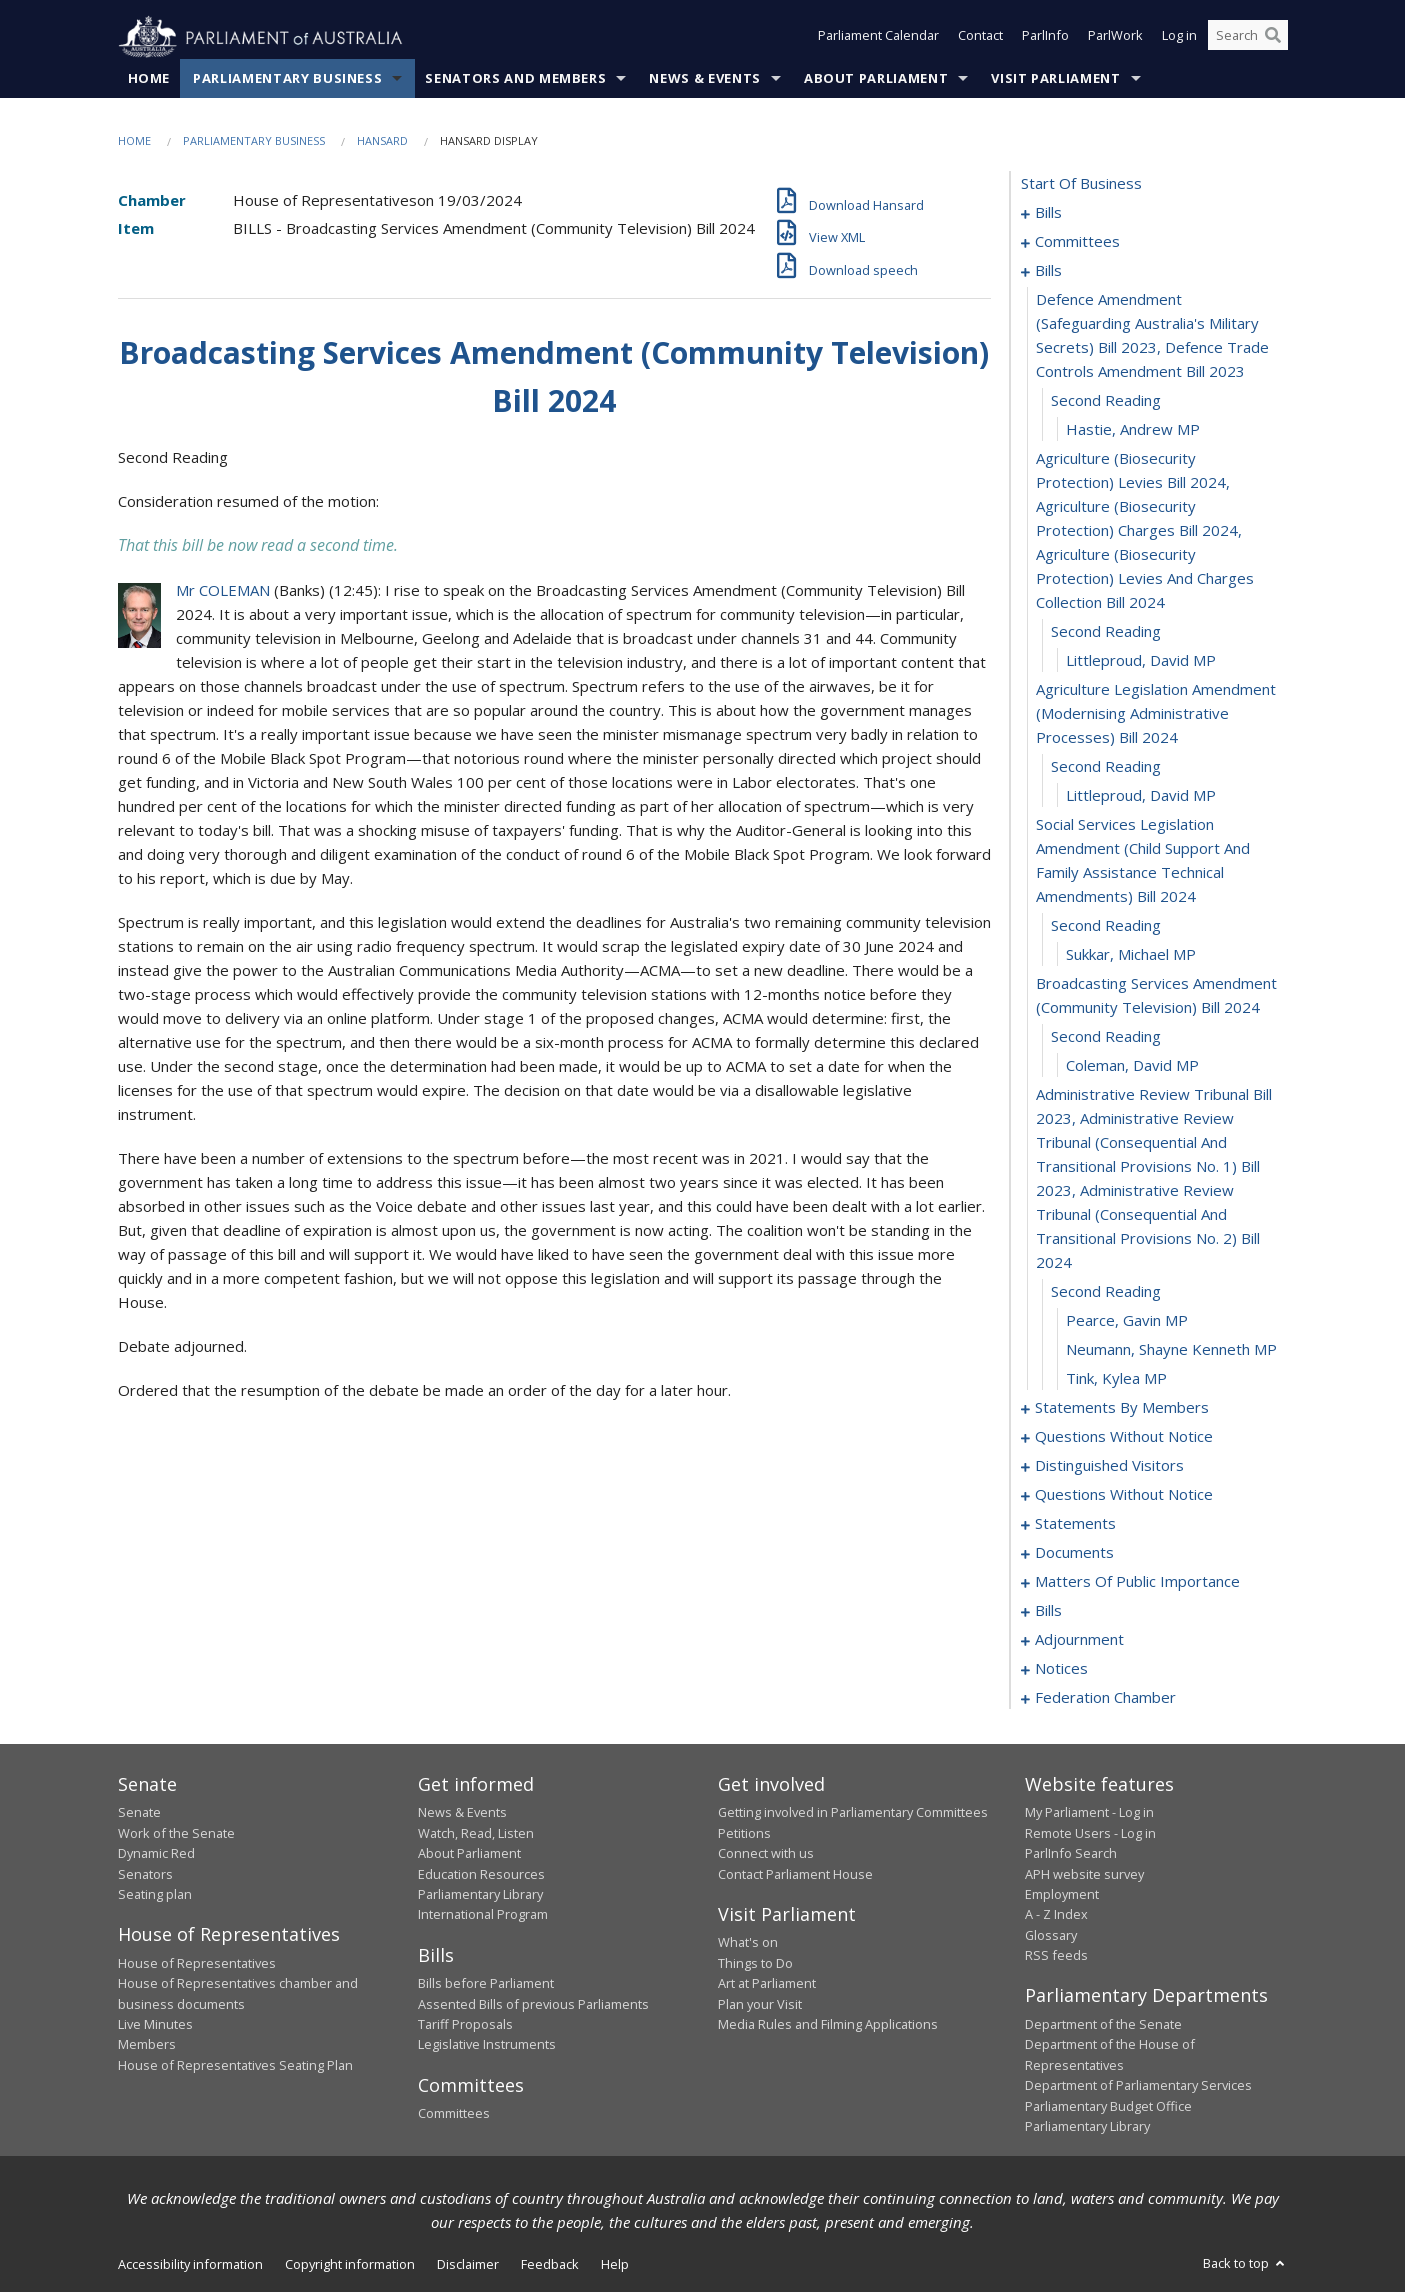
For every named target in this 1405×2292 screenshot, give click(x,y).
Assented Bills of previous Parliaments (533, 2004)
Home (149, 79)
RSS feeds (1056, 1956)
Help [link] (615, 2265)
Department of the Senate (1103, 2025)
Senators (145, 1874)
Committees (454, 2114)
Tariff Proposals (465, 2025)
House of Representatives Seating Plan (235, 2065)
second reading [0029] (1106, 1292)
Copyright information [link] (350, 2265)
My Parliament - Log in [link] (1089, 1813)
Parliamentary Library (480, 1895)
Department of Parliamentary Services (1138, 2086)
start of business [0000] (1081, 184)
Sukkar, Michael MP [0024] (1131, 955)
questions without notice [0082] (1124, 1495)
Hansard (382, 141)
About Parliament (876, 79)
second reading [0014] (1106, 401)
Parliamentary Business (287, 79)
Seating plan (155, 1895)
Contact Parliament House (795, 1874)
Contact (980, 38)
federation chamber (1105, 1698)
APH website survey (1084, 1874)
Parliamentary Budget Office (1108, 2106)
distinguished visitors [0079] (1109, 1466)
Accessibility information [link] (190, 2265)
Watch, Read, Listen (476, 1833)
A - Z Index (1056, 1915)
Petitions (744, 1833)
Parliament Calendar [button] (878, 38)
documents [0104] (1074, 1553)
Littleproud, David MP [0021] (1141, 796)
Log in (1179, 38)
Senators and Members (515, 79)
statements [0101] (1075, 1524)
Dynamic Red (156, 1854)
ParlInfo (1045, 38)
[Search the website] (1248, 38)
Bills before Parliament (486, 1984)
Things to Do (755, 1963)
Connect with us (766, 1854)
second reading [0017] (1106, 632)
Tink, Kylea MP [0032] (1116, 1379)
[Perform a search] (1273, 38)
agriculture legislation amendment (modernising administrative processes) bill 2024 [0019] (1156, 714)
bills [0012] (1048, 271)
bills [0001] (1048, 213)
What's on (748, 1943)
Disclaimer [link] (468, 2265)
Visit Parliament (1055, 79)
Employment (1062, 1895)
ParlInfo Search (1071, 1854)
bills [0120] (1048, 1611)
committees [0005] (1077, 242)
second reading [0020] (1106, 767)
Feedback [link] (550, 2265)
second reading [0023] (1106, 926)
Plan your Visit (760, 2004)
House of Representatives (197, 1963)
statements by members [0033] (1122, 1408)
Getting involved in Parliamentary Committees (853, 1813)
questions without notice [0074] (1124, 1437)
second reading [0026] (1106, 1037)
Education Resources (481, 1874)
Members (147, 2045)
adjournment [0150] (1079, 1640)
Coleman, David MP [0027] (1132, 1066)
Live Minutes (155, 2025)
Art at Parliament (767, 1984)
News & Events (704, 79)
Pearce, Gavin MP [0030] (1127, 1321)
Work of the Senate (176, 1833)
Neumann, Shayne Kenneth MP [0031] (1171, 1350)
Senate (139, 1813)
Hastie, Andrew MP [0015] (1133, 430)
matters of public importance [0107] (1137, 1582)
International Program (483, 1915)
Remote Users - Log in (1090, 1833)
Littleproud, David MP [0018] (1141, 661)
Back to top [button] (1245, 2264)
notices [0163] (1061, 1669)
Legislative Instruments (487, 2045)
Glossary (1051, 1935)
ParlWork (1115, 38)
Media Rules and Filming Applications (828, 2025)
